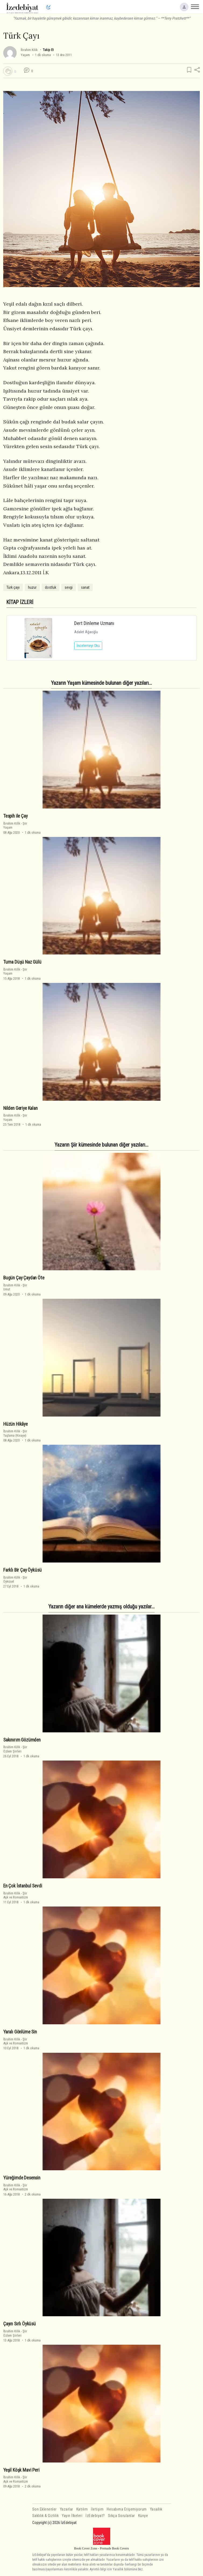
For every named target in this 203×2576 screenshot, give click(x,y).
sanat (85, 587)
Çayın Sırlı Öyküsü (19, 2323)
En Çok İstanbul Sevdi (22, 1886)
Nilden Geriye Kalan (20, 1108)
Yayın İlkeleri (72, 2515)
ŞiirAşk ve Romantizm (15, 1895)
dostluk (50, 587)
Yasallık (156, 2509)
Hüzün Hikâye (15, 1424)
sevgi (69, 587)
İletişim (97, 2509)
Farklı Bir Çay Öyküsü (22, 1570)
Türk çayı (13, 587)
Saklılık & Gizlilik (45, 2515)
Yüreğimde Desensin (21, 2177)
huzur (32, 587)
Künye (143, 2515)
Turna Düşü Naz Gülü (22, 962)
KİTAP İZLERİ (19, 602)
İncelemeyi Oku (88, 645)
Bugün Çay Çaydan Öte (23, 1277)
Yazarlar (66, 2509)
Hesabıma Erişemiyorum (127, 2509)
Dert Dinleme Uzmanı (94, 623)
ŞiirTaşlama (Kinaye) (15, 1433)
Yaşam (25, 55)
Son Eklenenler (44, 2509)
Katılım (82, 2509)
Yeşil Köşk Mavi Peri (21, 2470)
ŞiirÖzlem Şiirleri (15, 1749)
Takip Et (48, 50)
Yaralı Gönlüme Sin (20, 2032)
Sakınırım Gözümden (22, 1740)
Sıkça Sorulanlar (121, 2515)
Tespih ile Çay (15, 816)
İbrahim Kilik (29, 50)
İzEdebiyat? (95, 2515)
